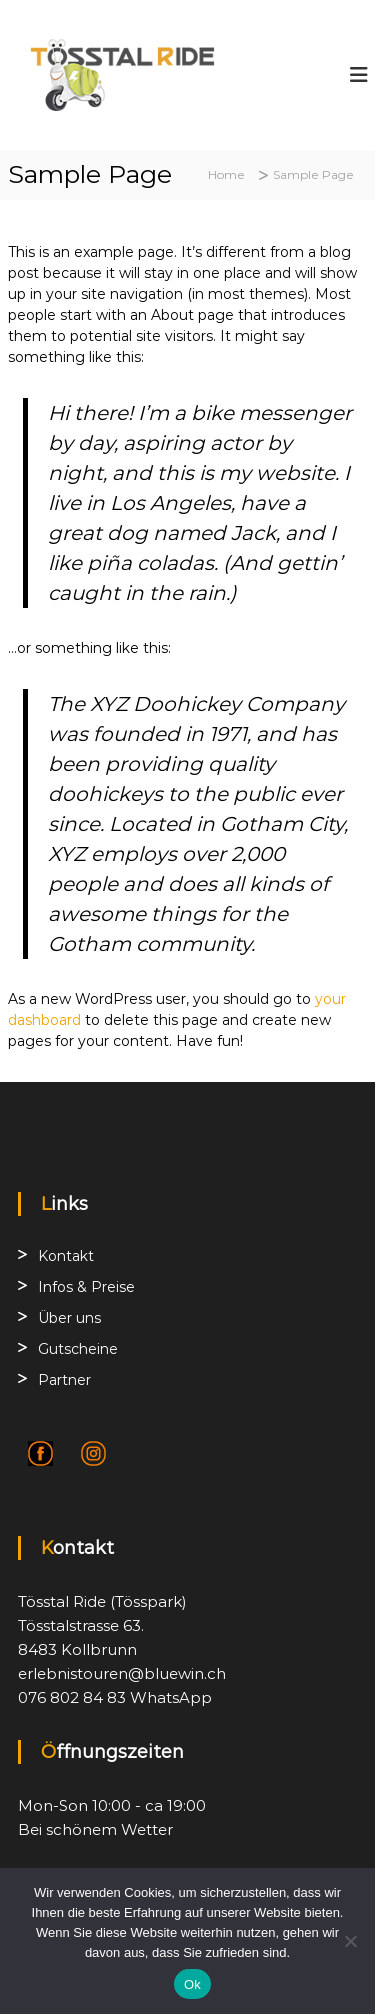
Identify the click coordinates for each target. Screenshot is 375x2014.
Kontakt (66, 1256)
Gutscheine (78, 1349)
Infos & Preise (86, 1287)
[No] (350, 1941)
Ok (192, 1984)
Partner (64, 1380)
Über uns (69, 1318)
